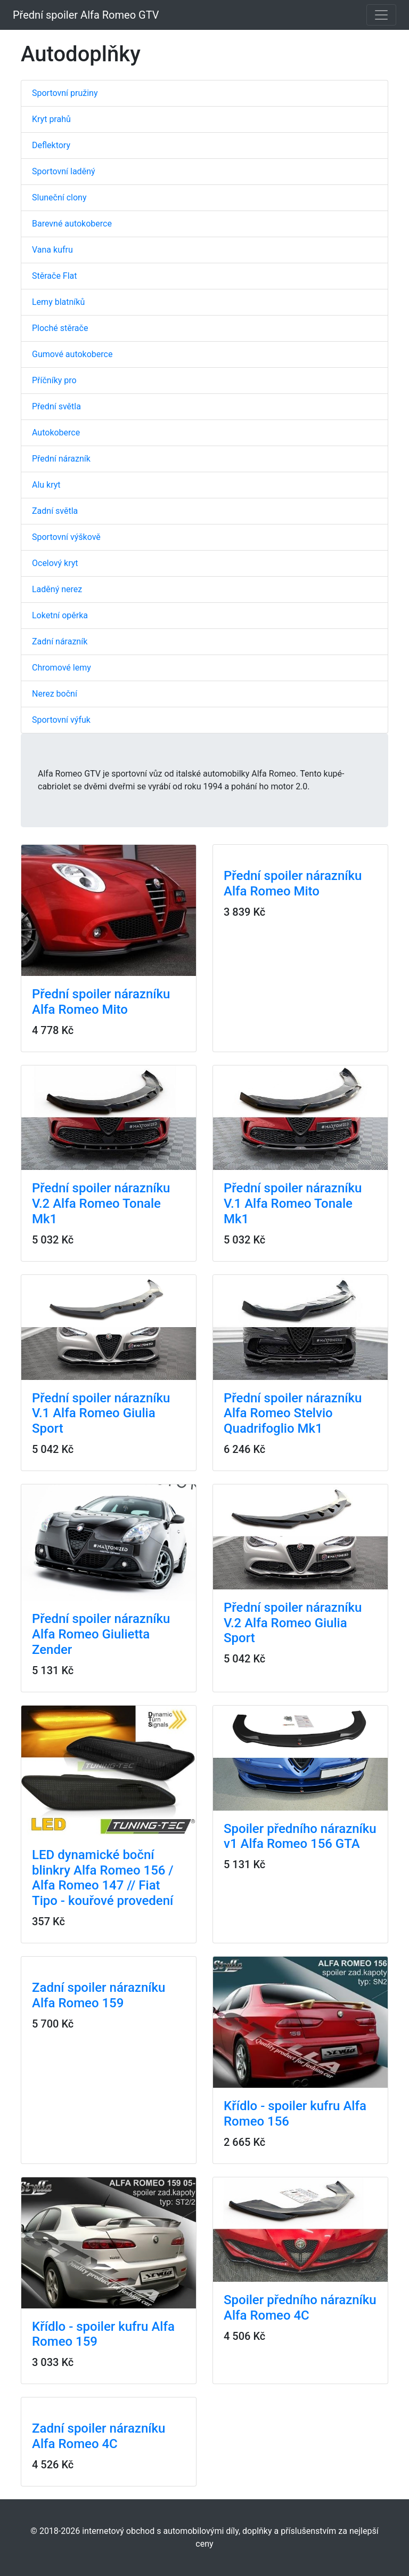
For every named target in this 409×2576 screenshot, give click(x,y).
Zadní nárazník (59, 641)
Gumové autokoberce (72, 354)
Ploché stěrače (60, 328)
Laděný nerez (57, 589)
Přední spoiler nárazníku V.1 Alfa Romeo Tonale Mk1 (293, 1203)
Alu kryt (46, 485)
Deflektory (51, 145)
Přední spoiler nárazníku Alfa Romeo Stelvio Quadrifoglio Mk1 (293, 1413)
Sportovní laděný (63, 171)
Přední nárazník (61, 459)
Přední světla (56, 406)
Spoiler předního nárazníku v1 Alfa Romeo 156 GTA (300, 1836)
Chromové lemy (61, 668)
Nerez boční (54, 694)
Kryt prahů (51, 119)
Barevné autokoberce (72, 224)
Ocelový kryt (55, 563)
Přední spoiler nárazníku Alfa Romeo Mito (101, 1002)
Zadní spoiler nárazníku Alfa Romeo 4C (98, 2436)
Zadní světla (55, 511)
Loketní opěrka (60, 615)
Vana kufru (52, 250)
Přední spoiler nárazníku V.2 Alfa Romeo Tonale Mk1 (101, 1203)
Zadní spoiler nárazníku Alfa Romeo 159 (98, 1995)
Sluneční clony (59, 197)
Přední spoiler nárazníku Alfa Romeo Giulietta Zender (101, 1634)
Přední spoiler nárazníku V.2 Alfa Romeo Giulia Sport (293, 1623)
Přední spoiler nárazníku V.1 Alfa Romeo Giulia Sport (101, 1413)
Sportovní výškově (66, 537)
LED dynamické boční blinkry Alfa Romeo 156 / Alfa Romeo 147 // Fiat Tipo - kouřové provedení (103, 1877)
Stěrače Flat (54, 276)
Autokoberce (56, 432)
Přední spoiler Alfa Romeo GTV (86, 15)
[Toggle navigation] (381, 15)
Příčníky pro (54, 380)
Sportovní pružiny (64, 93)
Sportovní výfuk (61, 720)
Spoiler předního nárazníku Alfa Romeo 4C (300, 2307)
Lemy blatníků (58, 302)
